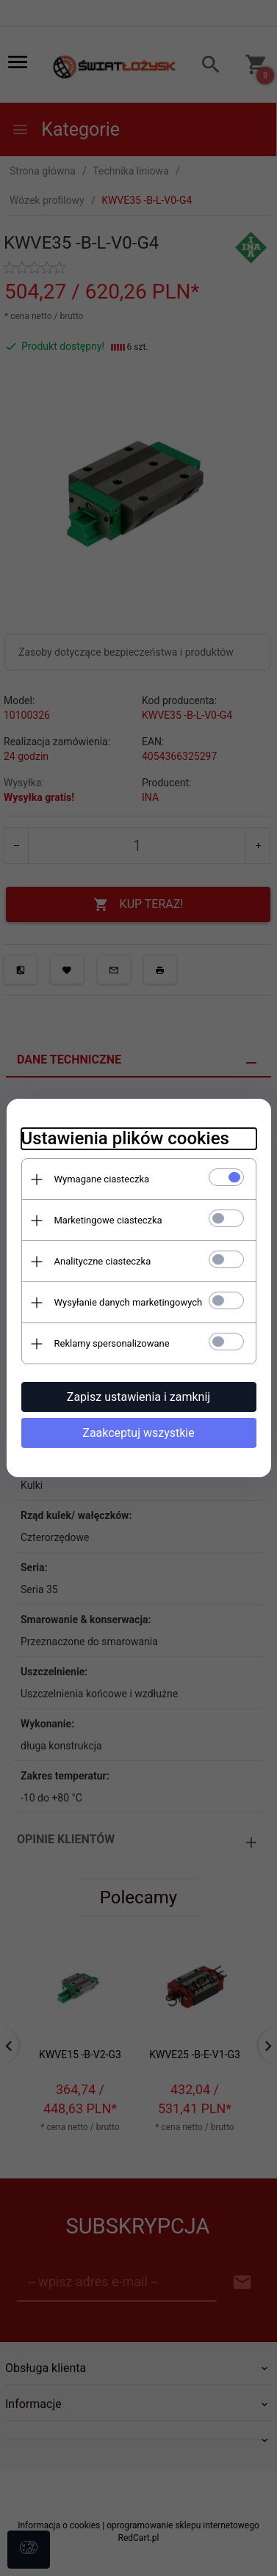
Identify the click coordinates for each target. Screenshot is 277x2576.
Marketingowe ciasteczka (108, 1220)
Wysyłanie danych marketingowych (128, 1302)
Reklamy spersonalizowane (112, 1343)
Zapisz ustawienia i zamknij (138, 1397)
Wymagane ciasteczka (102, 1179)
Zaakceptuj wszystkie (138, 1433)
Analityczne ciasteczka (102, 1261)
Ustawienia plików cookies (125, 1138)
